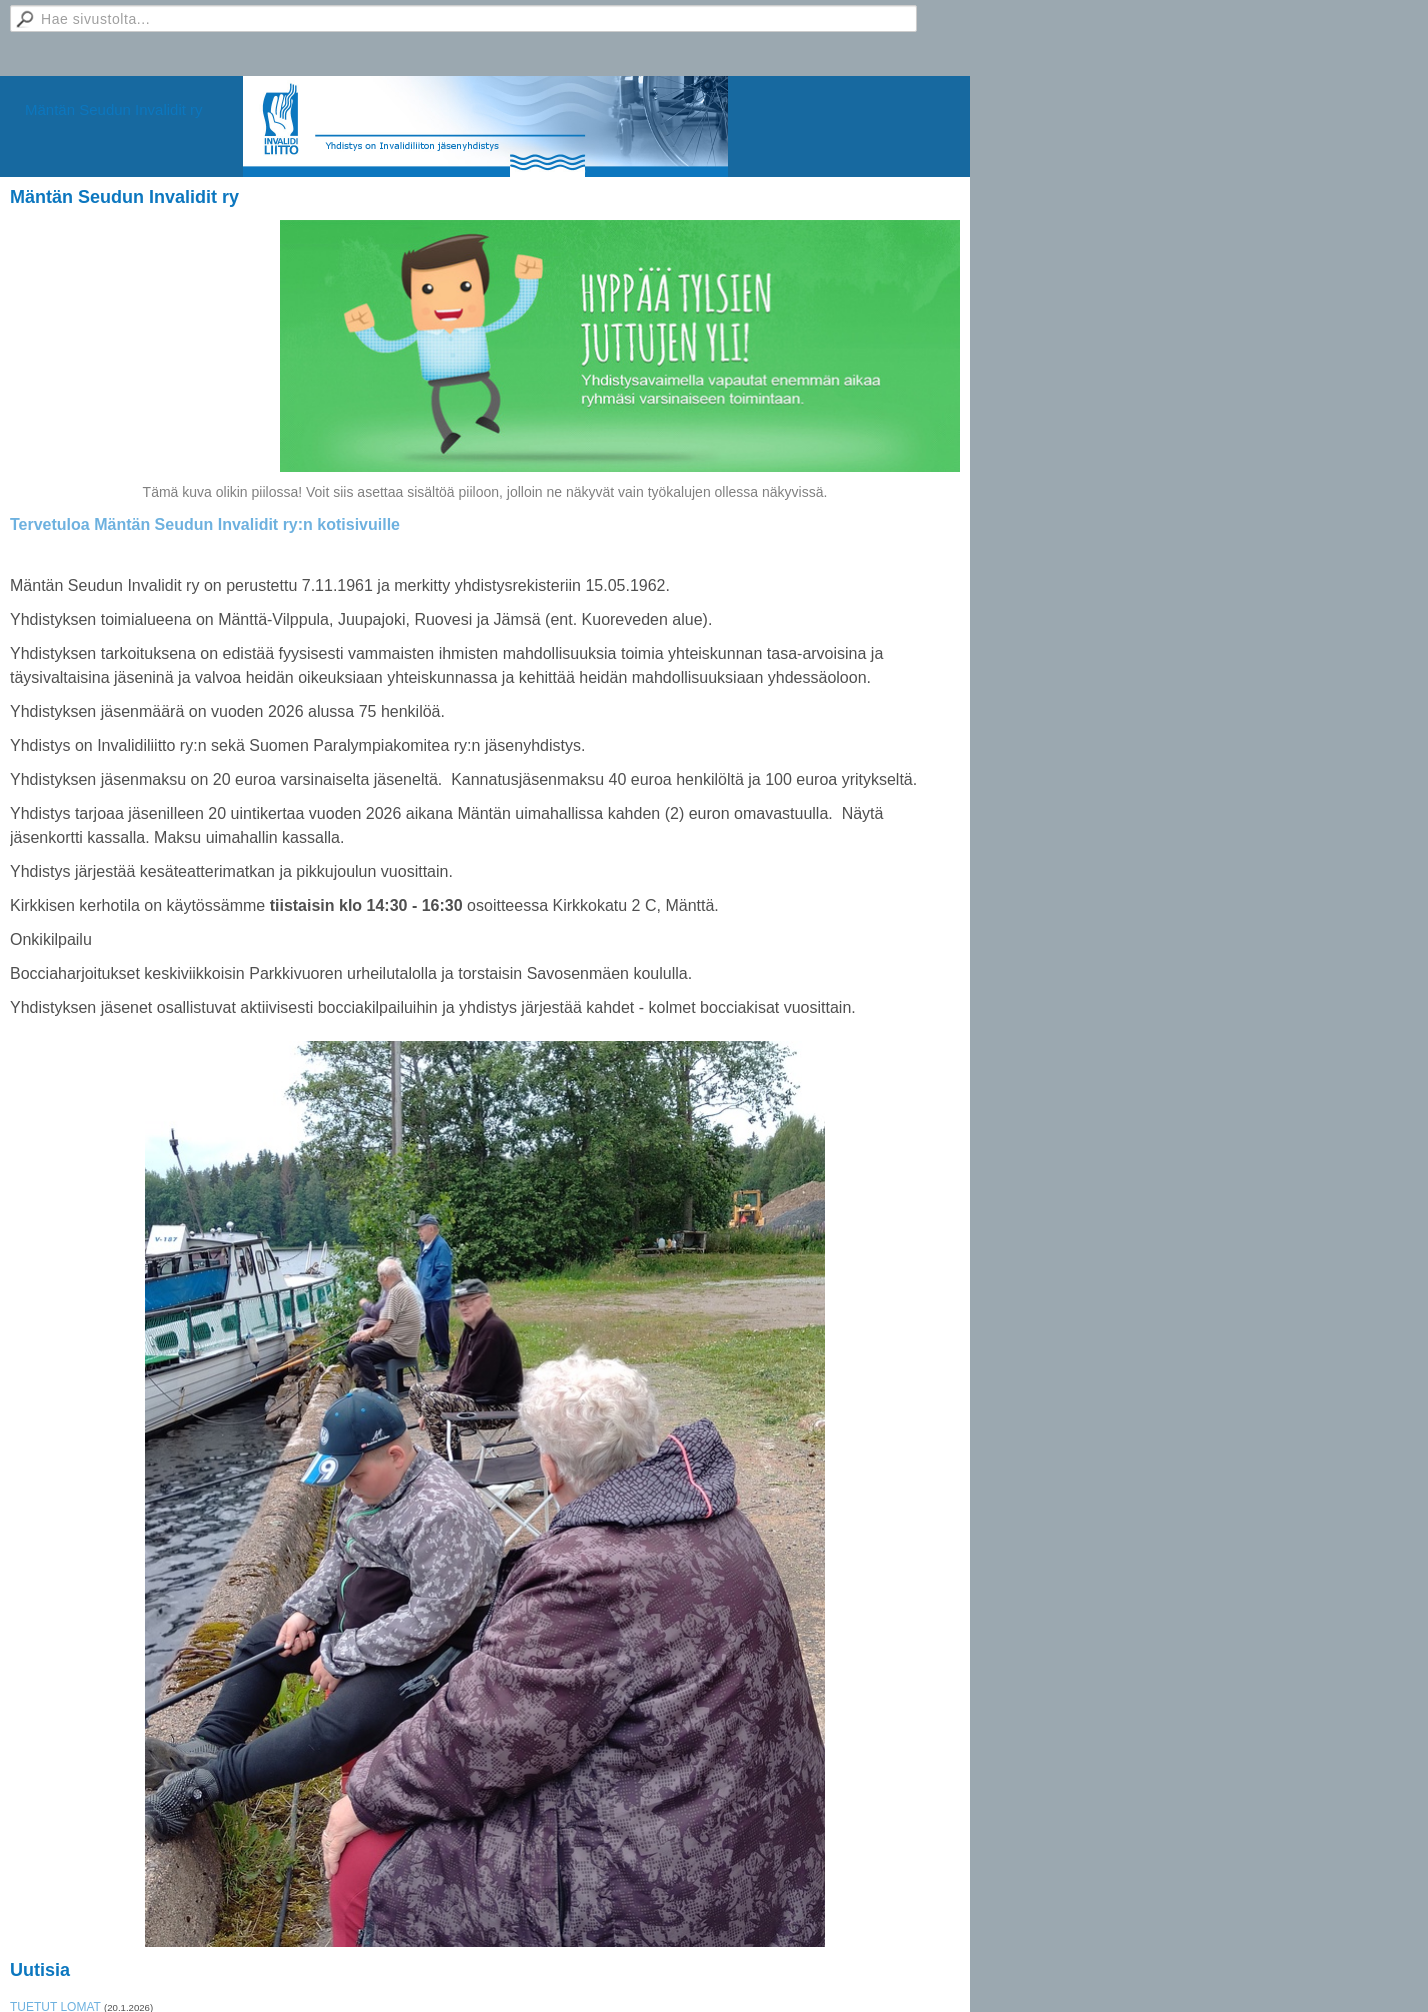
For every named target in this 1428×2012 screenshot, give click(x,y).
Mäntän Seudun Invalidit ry (114, 109)
